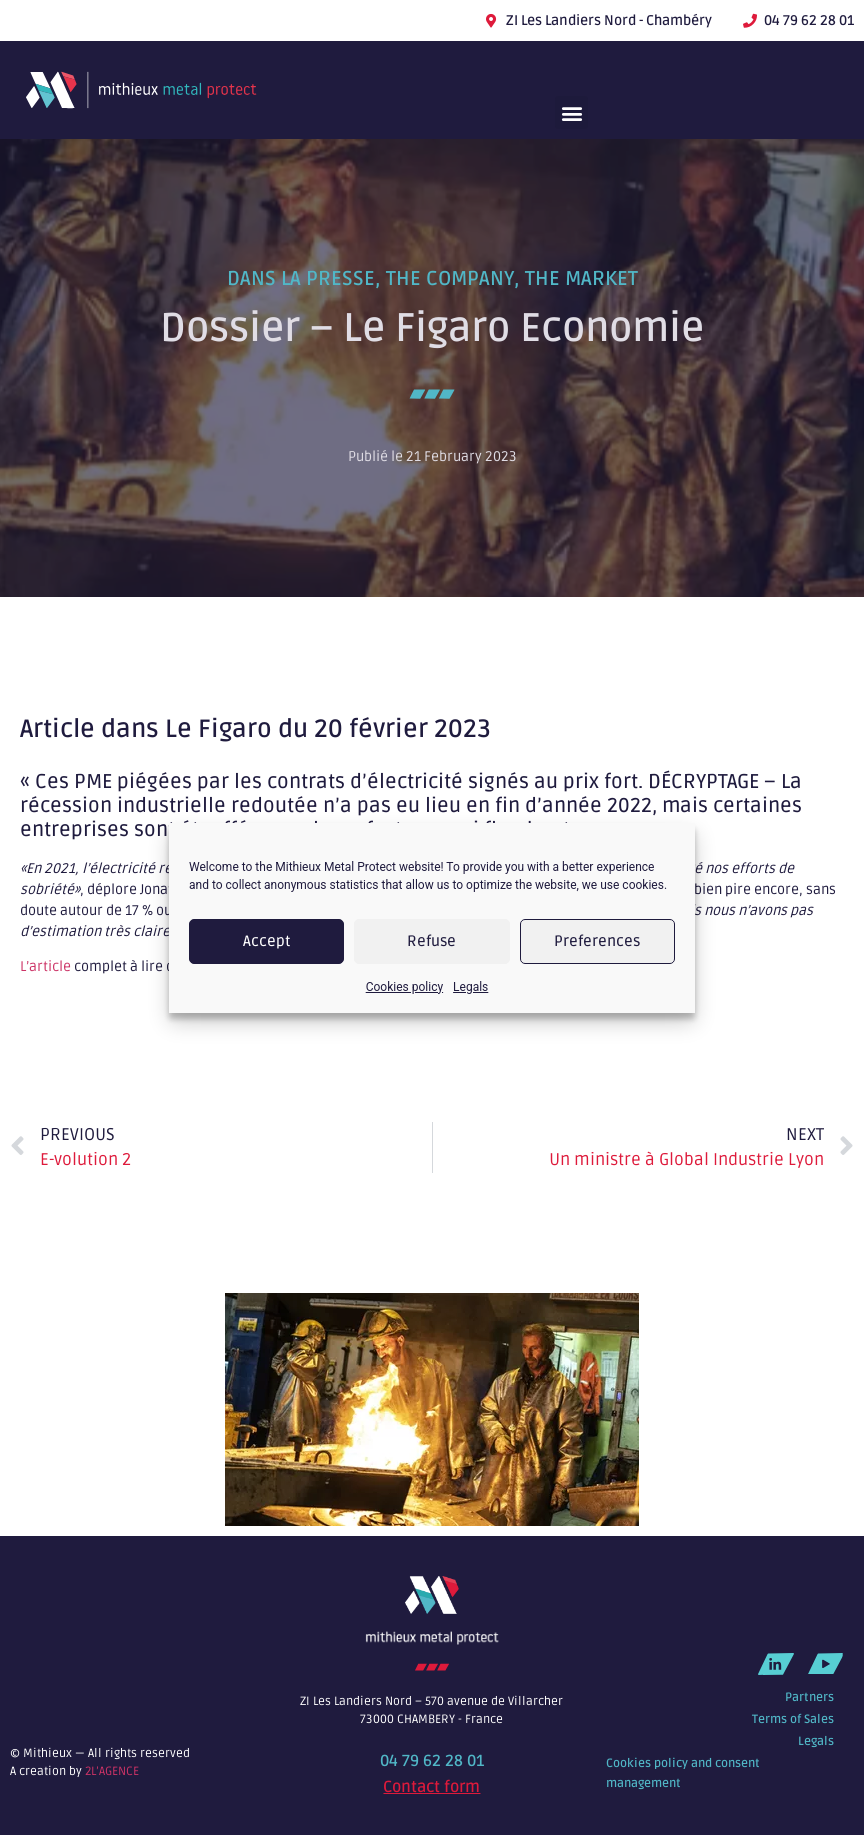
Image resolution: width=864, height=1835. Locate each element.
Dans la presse (301, 279)
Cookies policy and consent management (683, 1773)
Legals (470, 987)
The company (450, 279)
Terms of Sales (793, 1719)
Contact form (431, 1787)
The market (581, 279)
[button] (571, 112)
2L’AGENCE (112, 1771)
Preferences (597, 941)
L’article (45, 966)
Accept (267, 941)
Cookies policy (404, 987)
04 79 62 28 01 (432, 1761)
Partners (809, 1697)
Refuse (431, 941)
